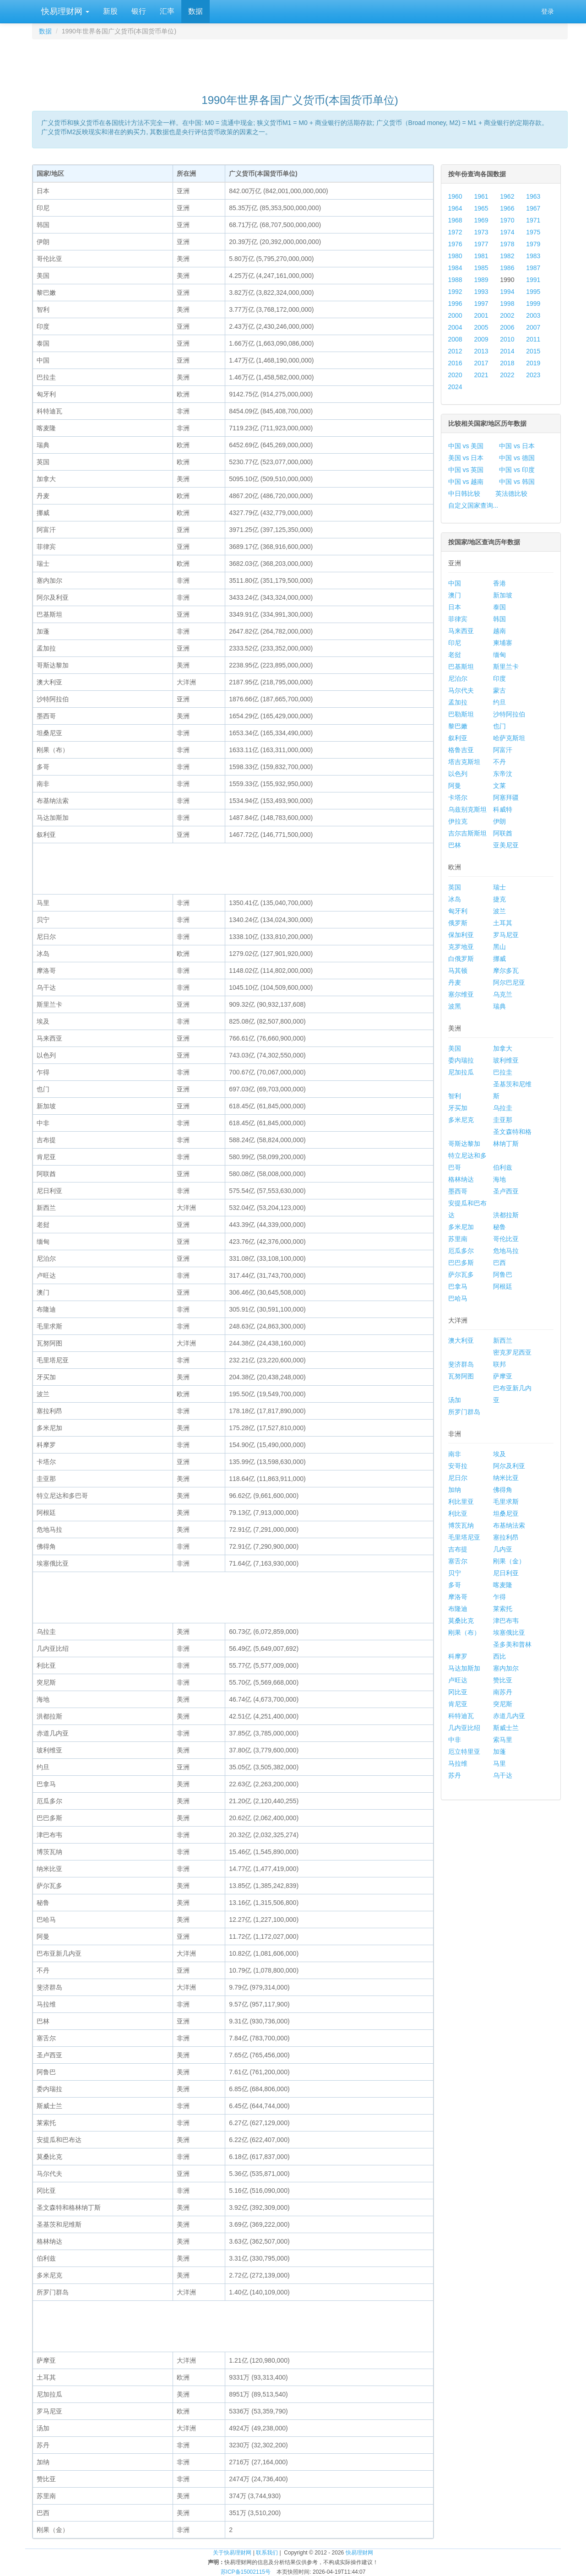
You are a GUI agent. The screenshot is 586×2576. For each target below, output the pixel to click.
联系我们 (267, 2552)
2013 (481, 351)
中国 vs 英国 (466, 469)
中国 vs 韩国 (517, 481)
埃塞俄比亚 (509, 1632)
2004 (455, 327)
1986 (507, 267)
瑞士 (499, 887)
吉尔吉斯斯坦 (467, 833)
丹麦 (454, 982)
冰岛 (454, 899)
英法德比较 (511, 493)
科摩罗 (457, 1656)
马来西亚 (461, 631)
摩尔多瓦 (506, 970)
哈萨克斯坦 (509, 738)
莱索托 (502, 1608)
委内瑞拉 (461, 1060)
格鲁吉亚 (461, 750)
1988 (455, 279)
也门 (499, 726)
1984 (455, 267)
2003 (533, 315)
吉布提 (457, 1549)
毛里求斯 (506, 1501)
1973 (481, 232)
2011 (533, 339)
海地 (499, 1179)
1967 (533, 208)
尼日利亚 (506, 1573)
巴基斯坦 (461, 666)
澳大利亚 (461, 1340)
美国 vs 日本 (466, 457)
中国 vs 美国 (466, 446)
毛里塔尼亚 (464, 1537)
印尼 (454, 642)
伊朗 (499, 821)
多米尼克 (461, 1119)
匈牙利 (457, 911)
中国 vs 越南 (466, 481)
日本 (454, 607)
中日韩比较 (464, 493)
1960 (455, 196)
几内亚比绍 (464, 1727)
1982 (507, 256)
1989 (481, 279)
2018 (507, 363)
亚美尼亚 (506, 845)
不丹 (499, 761)
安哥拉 (457, 1466)
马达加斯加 (464, 1668)
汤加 (454, 1400)
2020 (455, 375)
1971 (533, 220)
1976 (455, 244)
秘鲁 (499, 1227)
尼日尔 (457, 1477)
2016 (455, 363)
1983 (533, 256)
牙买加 (457, 1108)
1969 (481, 220)
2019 (533, 363)
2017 (481, 363)
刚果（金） (509, 1561)
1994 (507, 291)
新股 (110, 11)
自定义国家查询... (473, 505)
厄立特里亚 (464, 1751)
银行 (138, 11)
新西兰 (502, 1340)
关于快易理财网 (232, 2552)
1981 (481, 256)
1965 (481, 208)
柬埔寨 (502, 642)
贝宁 (454, 1573)
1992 (455, 291)
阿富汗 (502, 750)
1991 (533, 279)
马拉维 (457, 1763)
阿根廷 (502, 1286)
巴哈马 (457, 1298)
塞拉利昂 (506, 1537)
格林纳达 (461, 1179)
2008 (455, 339)
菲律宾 (457, 619)
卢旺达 (457, 1680)
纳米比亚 (506, 1477)
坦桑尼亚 (506, 1513)
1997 (481, 303)
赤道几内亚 (509, 1715)
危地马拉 (506, 1250)
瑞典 (499, 1006)
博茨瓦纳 (461, 1525)
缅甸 (499, 654)
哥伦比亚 (506, 1238)
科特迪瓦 (461, 1715)
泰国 (499, 607)
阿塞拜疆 (506, 797)
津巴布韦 (506, 1620)
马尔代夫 (461, 690)
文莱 (499, 785)
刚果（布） (464, 1632)
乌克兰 (502, 994)
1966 (507, 208)
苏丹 (454, 1775)
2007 (533, 327)
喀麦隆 (502, 1585)
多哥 (454, 1585)
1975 (533, 232)
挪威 (499, 958)
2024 (455, 386)
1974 (507, 232)
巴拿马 (457, 1286)
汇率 (167, 11)
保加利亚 (461, 934)
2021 (481, 375)
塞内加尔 (506, 1668)
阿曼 (454, 785)
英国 (454, 887)
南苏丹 (502, 1692)
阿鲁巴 (502, 1274)
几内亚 (502, 1549)
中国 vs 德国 (517, 457)
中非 (454, 1739)
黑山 (499, 946)
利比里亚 (461, 1501)
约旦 (499, 702)
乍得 (499, 1596)
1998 (507, 303)
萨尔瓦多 (461, 1274)
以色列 (457, 773)
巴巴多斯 (461, 1262)
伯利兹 (502, 1167)
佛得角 (502, 1489)
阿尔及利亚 (509, 1466)
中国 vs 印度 (517, 469)
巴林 (454, 845)
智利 (454, 1096)
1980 (455, 256)
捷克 (499, 899)
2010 (507, 339)
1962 (507, 196)
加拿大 (502, 1048)
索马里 (502, 1739)
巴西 (499, 1262)
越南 (499, 631)
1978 (507, 244)
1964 (455, 208)
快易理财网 (64, 11)
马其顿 (457, 970)
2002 (507, 315)
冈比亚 (457, 1692)
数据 (195, 11)
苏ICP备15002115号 (246, 2572)
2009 (481, 339)
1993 (481, 291)
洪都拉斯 (506, 1215)
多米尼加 (461, 1227)
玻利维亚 (506, 1060)
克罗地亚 (461, 946)
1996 (455, 303)
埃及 (499, 1454)
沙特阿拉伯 (509, 714)
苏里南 (457, 1238)
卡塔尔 (457, 797)
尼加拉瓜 (461, 1072)
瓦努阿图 (461, 1376)
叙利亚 (457, 738)
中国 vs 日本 (517, 446)
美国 (454, 1048)
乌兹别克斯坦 (467, 809)
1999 (533, 303)
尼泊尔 (457, 678)
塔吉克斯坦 (464, 761)
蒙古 (499, 690)
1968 (455, 220)
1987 (533, 267)
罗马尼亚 (506, 934)
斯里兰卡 (506, 666)
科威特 (502, 809)
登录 (547, 11)
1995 (533, 291)
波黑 (454, 1006)
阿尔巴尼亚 (509, 982)
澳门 (454, 595)
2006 (507, 327)
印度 (499, 678)
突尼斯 (502, 1704)
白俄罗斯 (461, 958)
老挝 (454, 654)
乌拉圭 (502, 1108)
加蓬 (499, 1751)
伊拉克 (457, 821)
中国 (454, 583)
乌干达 (502, 1775)
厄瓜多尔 (461, 1250)
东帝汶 (502, 773)
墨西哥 (457, 1191)
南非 (454, 1454)
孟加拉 (457, 702)
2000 (455, 315)
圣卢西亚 (506, 1191)
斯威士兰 (506, 1727)
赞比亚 (502, 1680)
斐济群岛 (461, 1364)
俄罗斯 (457, 923)
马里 (499, 1763)
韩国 (499, 619)
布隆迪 (457, 1608)
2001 (481, 315)
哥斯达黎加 (464, 1143)
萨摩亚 (502, 1376)
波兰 (499, 911)
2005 (481, 327)
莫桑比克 (461, 1620)
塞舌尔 (457, 1561)
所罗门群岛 (464, 1411)
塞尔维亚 (461, 994)
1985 (481, 267)
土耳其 (502, 923)
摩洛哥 (457, 1596)
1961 (481, 196)
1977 (481, 244)
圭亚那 (502, 1119)
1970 (507, 220)
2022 (507, 375)
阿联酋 (502, 833)
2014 (507, 351)
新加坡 (502, 595)
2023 (533, 375)
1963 (533, 196)
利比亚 (457, 1513)
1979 (533, 244)
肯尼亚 (457, 1704)
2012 (455, 351)
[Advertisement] (300, 62)
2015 (533, 351)
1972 (455, 232)
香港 (499, 583)
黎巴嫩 (457, 726)
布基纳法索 (509, 1525)
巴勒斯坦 (461, 714)
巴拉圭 (502, 1072)
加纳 (454, 1489)
